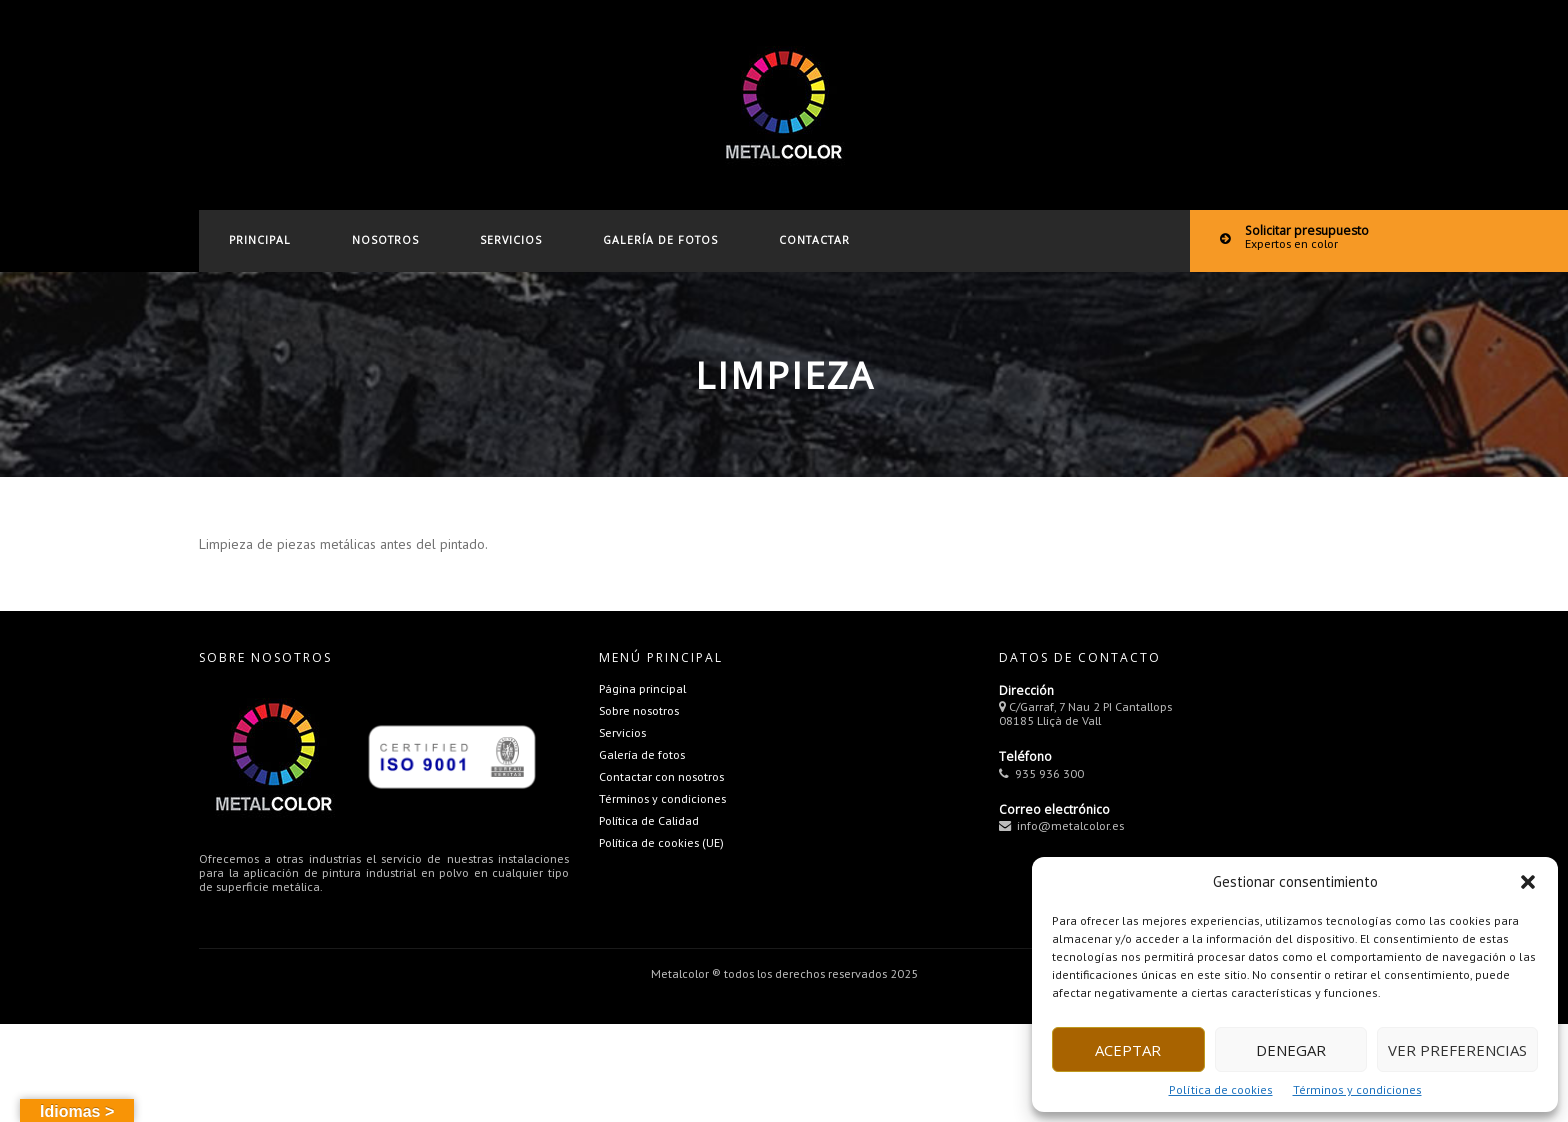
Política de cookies (1221, 1089)
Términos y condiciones (1357, 1089)
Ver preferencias (1457, 1050)
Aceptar (1128, 1050)
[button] (1528, 882)
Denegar (1291, 1050)
